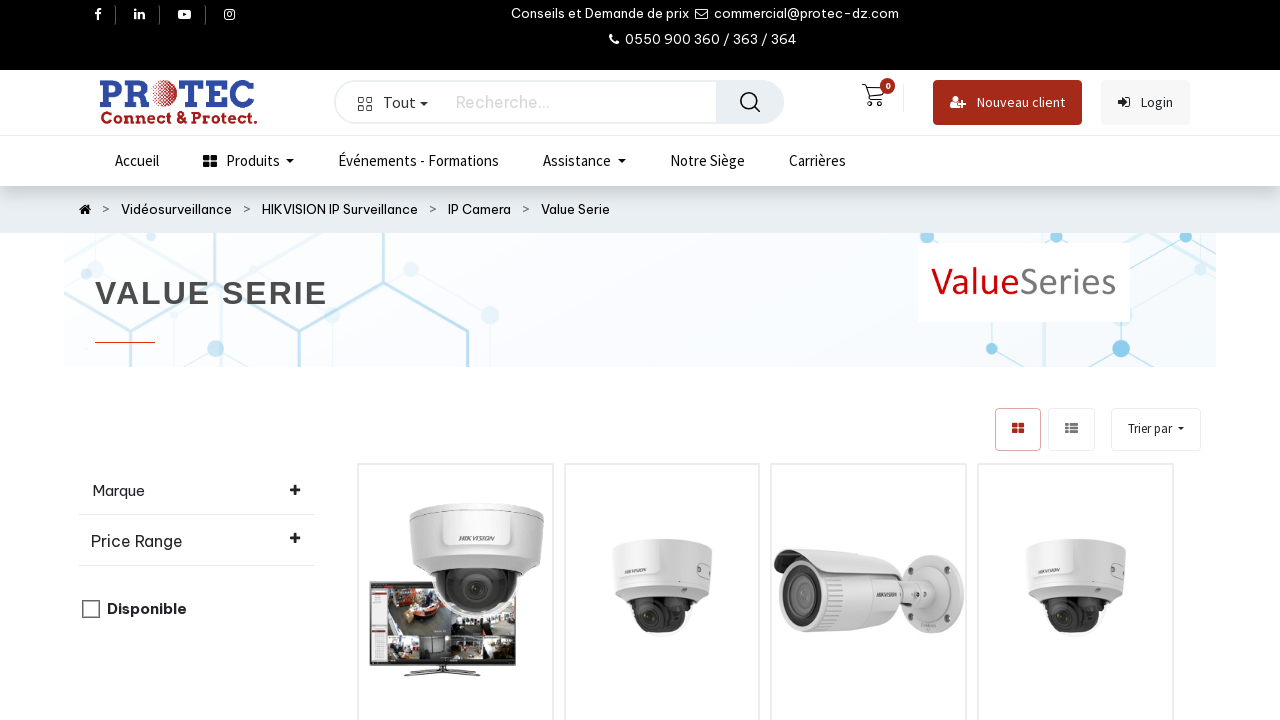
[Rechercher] (750, 102)
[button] (1156, 429)
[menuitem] (137, 161)
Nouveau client (1007, 102)
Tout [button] (393, 102)
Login (1145, 102)
